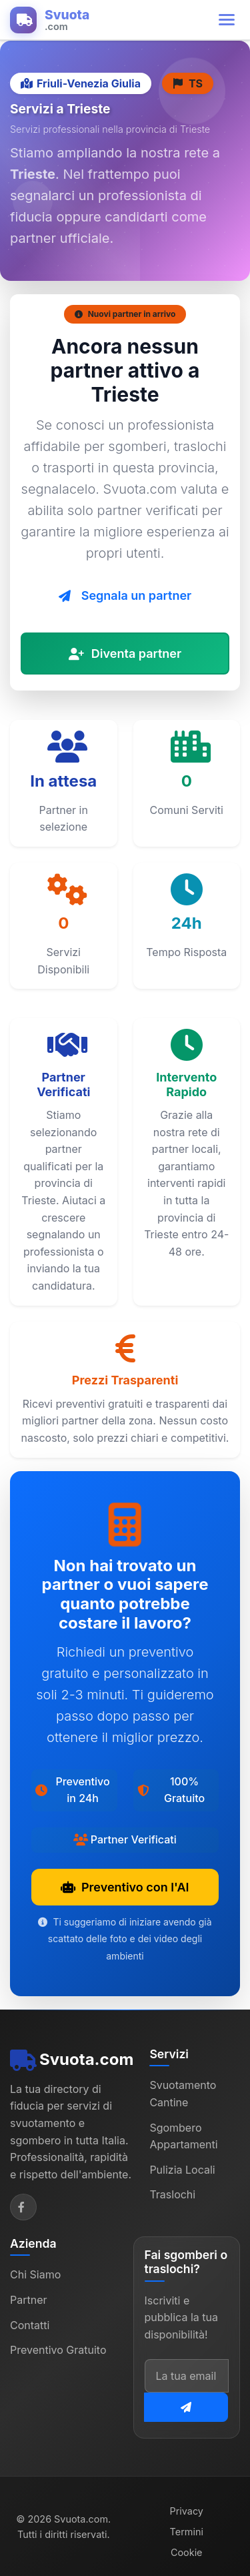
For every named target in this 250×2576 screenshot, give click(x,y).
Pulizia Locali (182, 2169)
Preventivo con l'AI (125, 1887)
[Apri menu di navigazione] (226, 20)
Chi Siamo (35, 2274)
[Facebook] (23, 2207)
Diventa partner (125, 654)
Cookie (187, 2552)
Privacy (186, 2511)
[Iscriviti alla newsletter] (186, 2407)
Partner (28, 2299)
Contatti (29, 2325)
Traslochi (172, 2194)
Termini (186, 2531)
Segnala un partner (125, 595)
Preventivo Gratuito (58, 2349)
